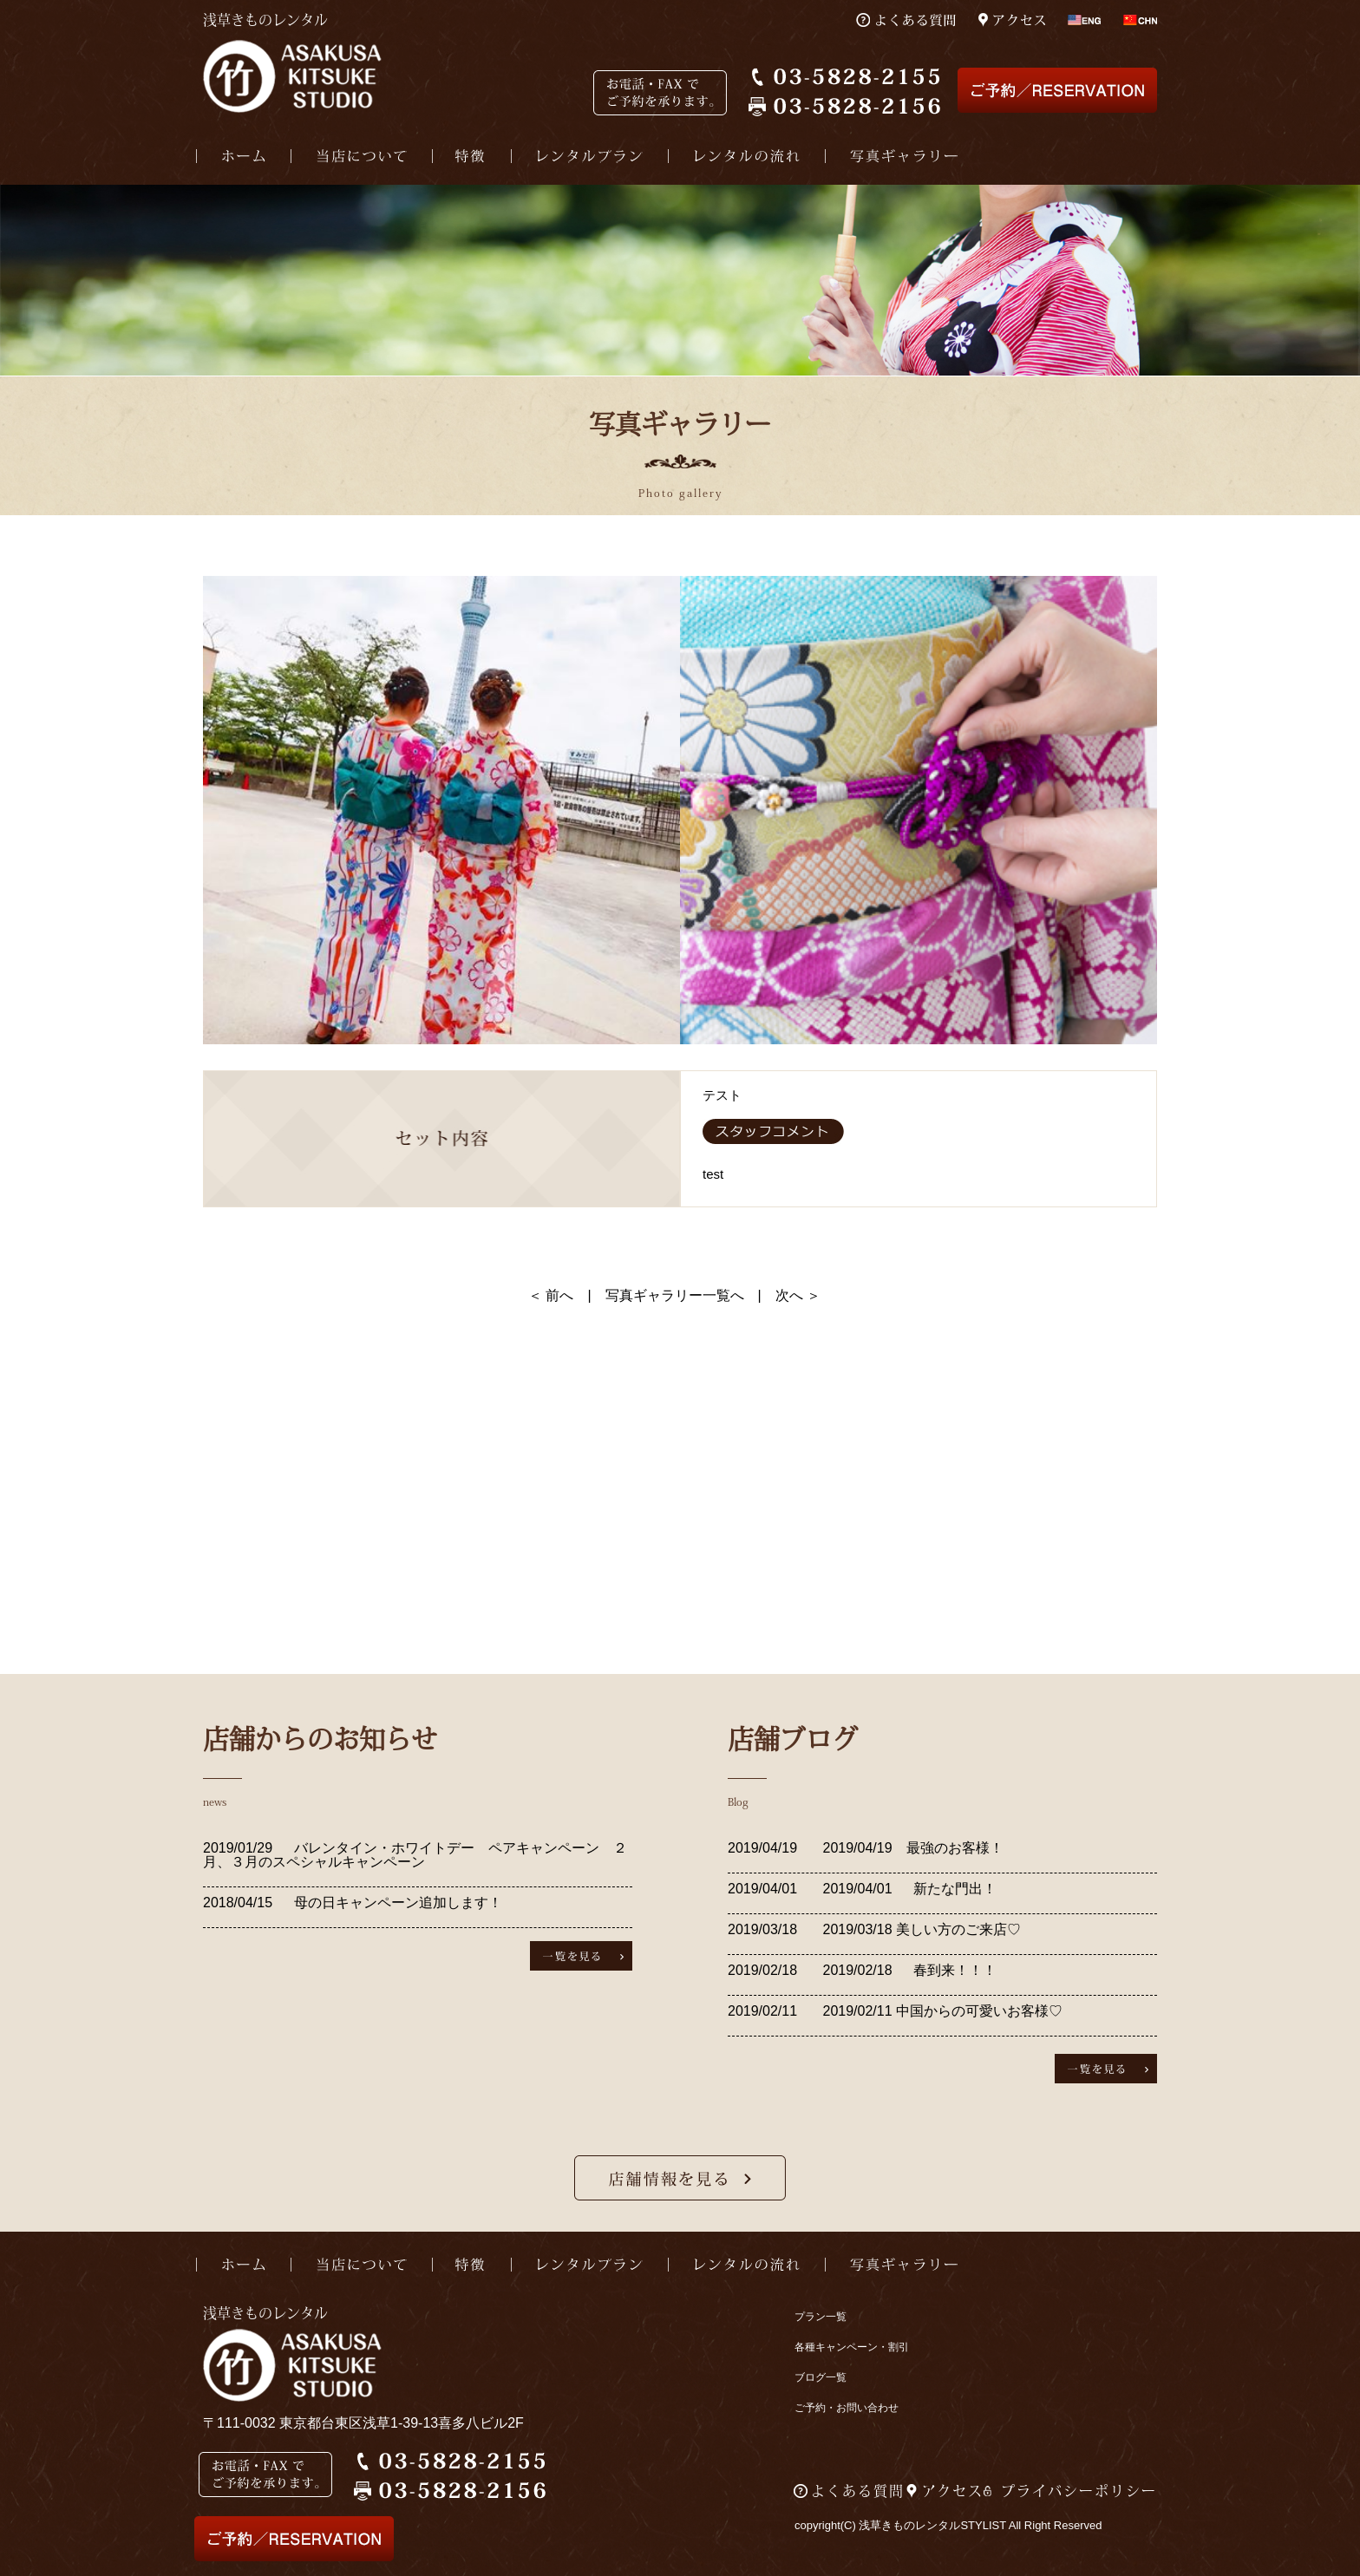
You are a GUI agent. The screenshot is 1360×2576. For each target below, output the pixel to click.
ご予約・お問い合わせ (846, 2408)
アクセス (953, 2491)
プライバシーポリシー (1079, 2491)
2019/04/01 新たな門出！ (908, 1888)
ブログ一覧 (820, 2377)
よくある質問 (858, 2491)
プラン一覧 (820, 2317)
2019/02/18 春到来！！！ (908, 1970)
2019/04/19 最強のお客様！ (911, 1847)
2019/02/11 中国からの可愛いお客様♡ (940, 2011)
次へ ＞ (798, 1295)
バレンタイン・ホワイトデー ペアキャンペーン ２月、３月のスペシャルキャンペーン (415, 1854)
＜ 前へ (550, 1295)
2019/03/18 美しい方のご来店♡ (920, 1929)
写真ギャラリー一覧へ (674, 1295)
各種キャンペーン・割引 (851, 2347)
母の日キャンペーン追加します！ (398, 1902)
